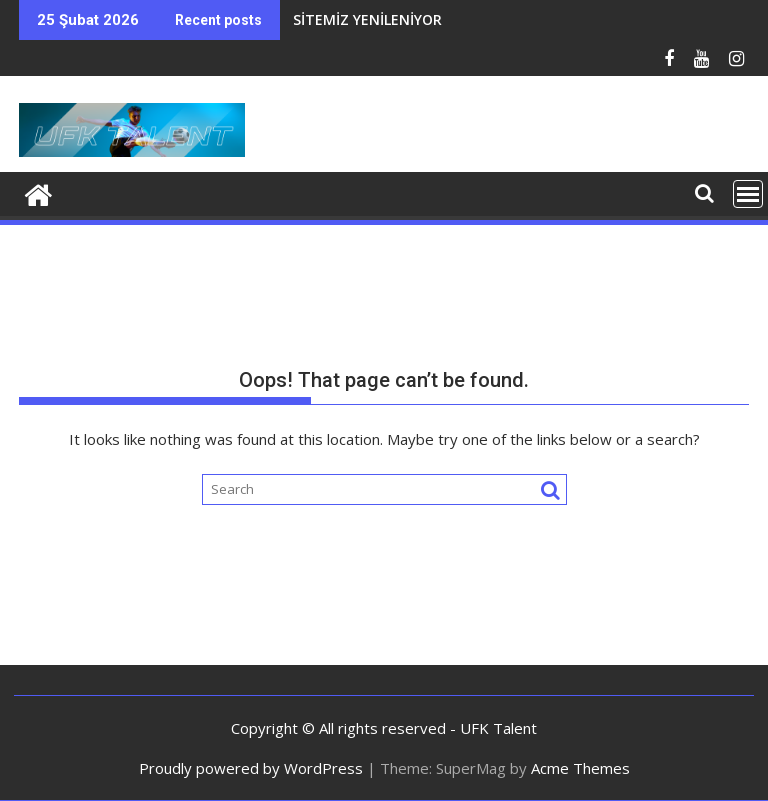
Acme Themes (580, 768)
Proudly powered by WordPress (251, 768)
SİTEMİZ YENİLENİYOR (367, 19)
